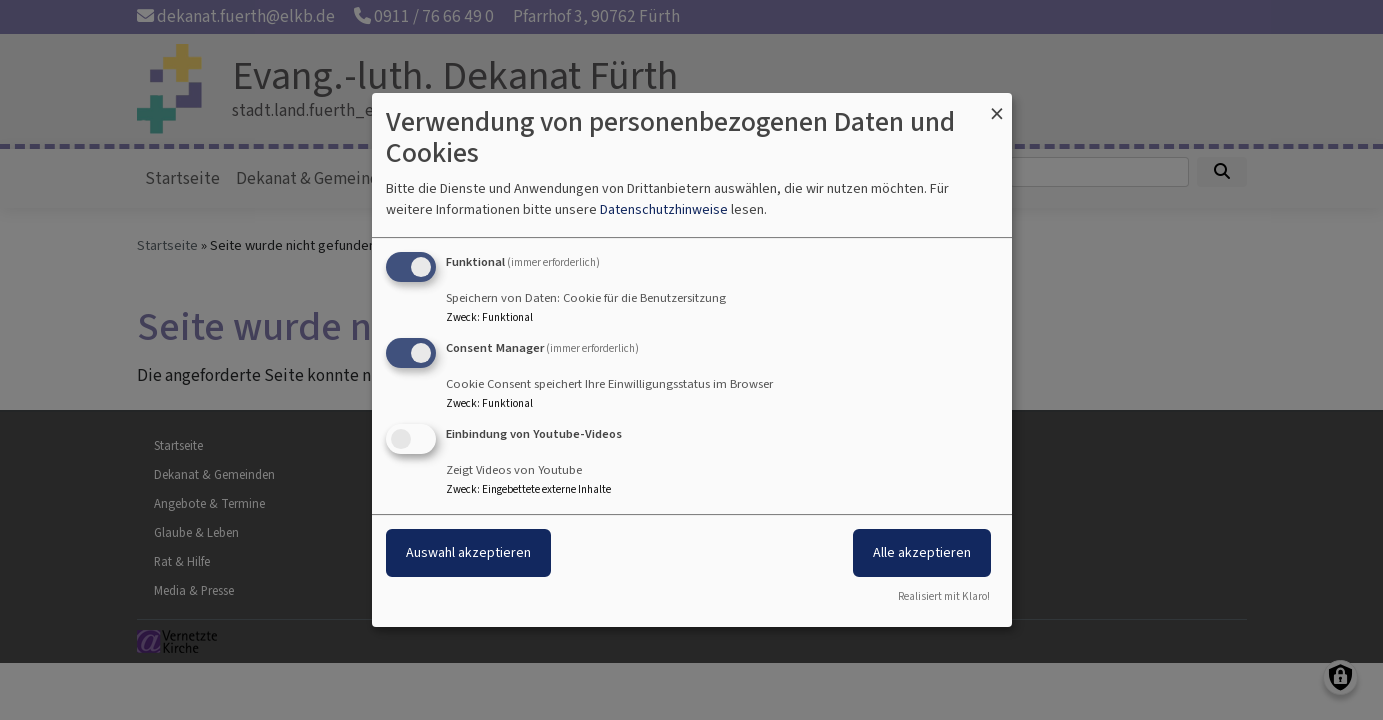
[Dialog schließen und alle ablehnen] (997, 105)
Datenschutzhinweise (664, 209)
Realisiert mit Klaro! (944, 596)
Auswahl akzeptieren (468, 552)
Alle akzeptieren (922, 552)
